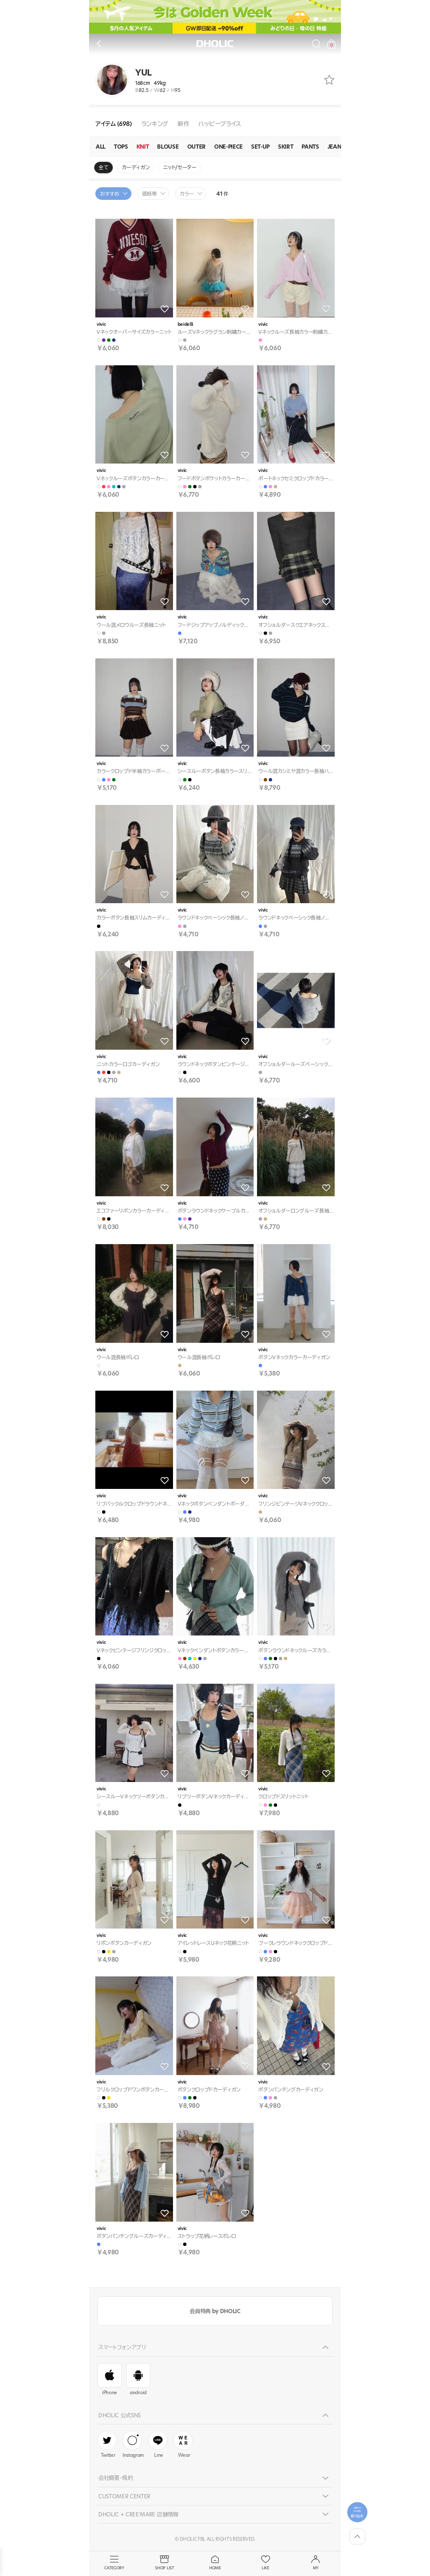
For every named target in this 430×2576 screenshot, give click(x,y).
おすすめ (109, 193)
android (138, 2379)
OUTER (196, 146)
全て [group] (103, 167)
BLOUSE (167, 146)
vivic (101, 324)
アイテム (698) (113, 124)
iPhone (109, 2379)
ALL (100, 146)
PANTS (310, 146)
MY (316, 2563)
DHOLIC (215, 44)
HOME (215, 2563)
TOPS (121, 146)
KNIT (142, 146)
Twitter (107, 2444)
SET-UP (260, 146)
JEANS (336, 146)
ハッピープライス (219, 124)
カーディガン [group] (135, 167)
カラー (187, 193)
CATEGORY (114, 2563)
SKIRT (285, 146)
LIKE (265, 2563)
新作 (183, 124)
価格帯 (149, 193)
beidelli (185, 324)
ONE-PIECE (228, 146)
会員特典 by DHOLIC (214, 2311)
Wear (183, 2444)
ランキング (154, 124)
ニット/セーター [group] (179, 167)
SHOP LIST (164, 2563)
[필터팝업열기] (357, 2512)
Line (158, 2444)
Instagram (133, 2444)
